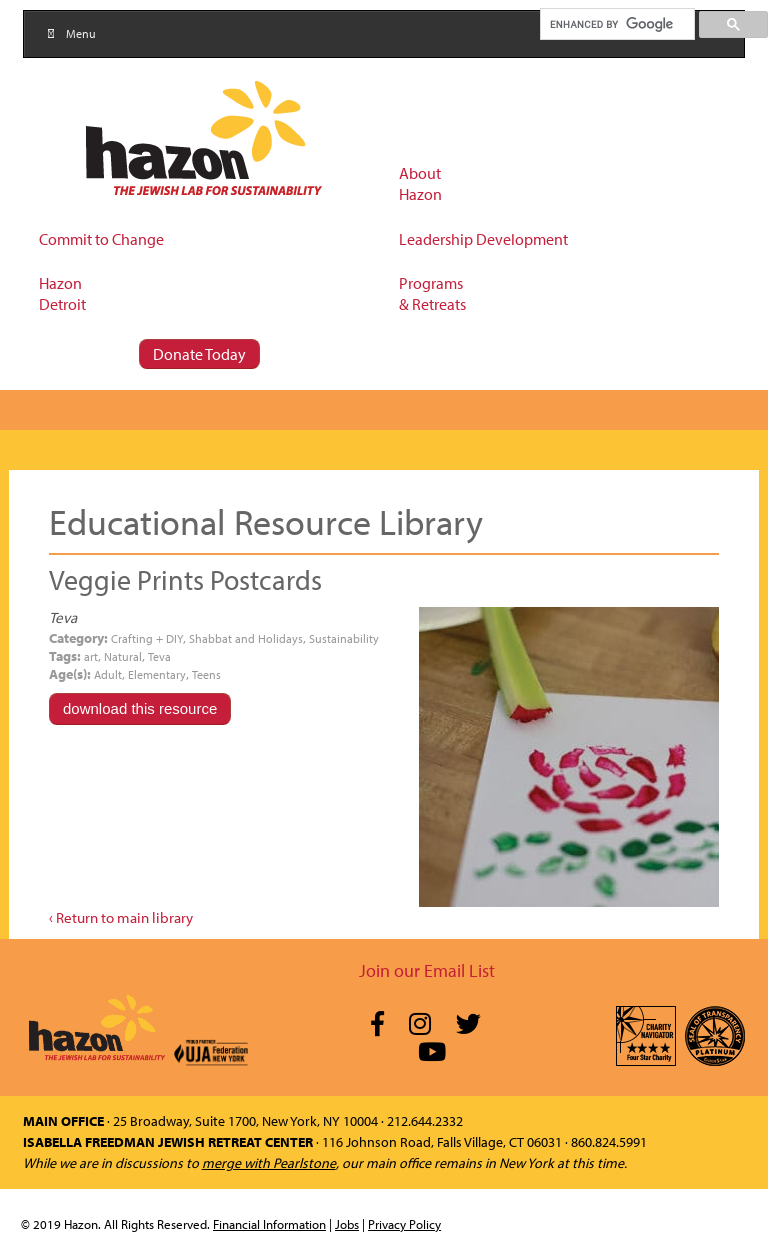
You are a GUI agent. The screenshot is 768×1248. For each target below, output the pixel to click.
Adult (108, 674)
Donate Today (199, 354)
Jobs (347, 1224)
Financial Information (269, 1224)
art (91, 656)
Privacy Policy (404, 1224)
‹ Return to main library (121, 917)
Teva (159, 656)
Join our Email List (427, 970)
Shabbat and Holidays (246, 638)
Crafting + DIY (147, 638)
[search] (616, 24)
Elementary (157, 674)
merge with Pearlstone (269, 1163)
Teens (206, 674)
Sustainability (344, 638)
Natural (123, 656)
